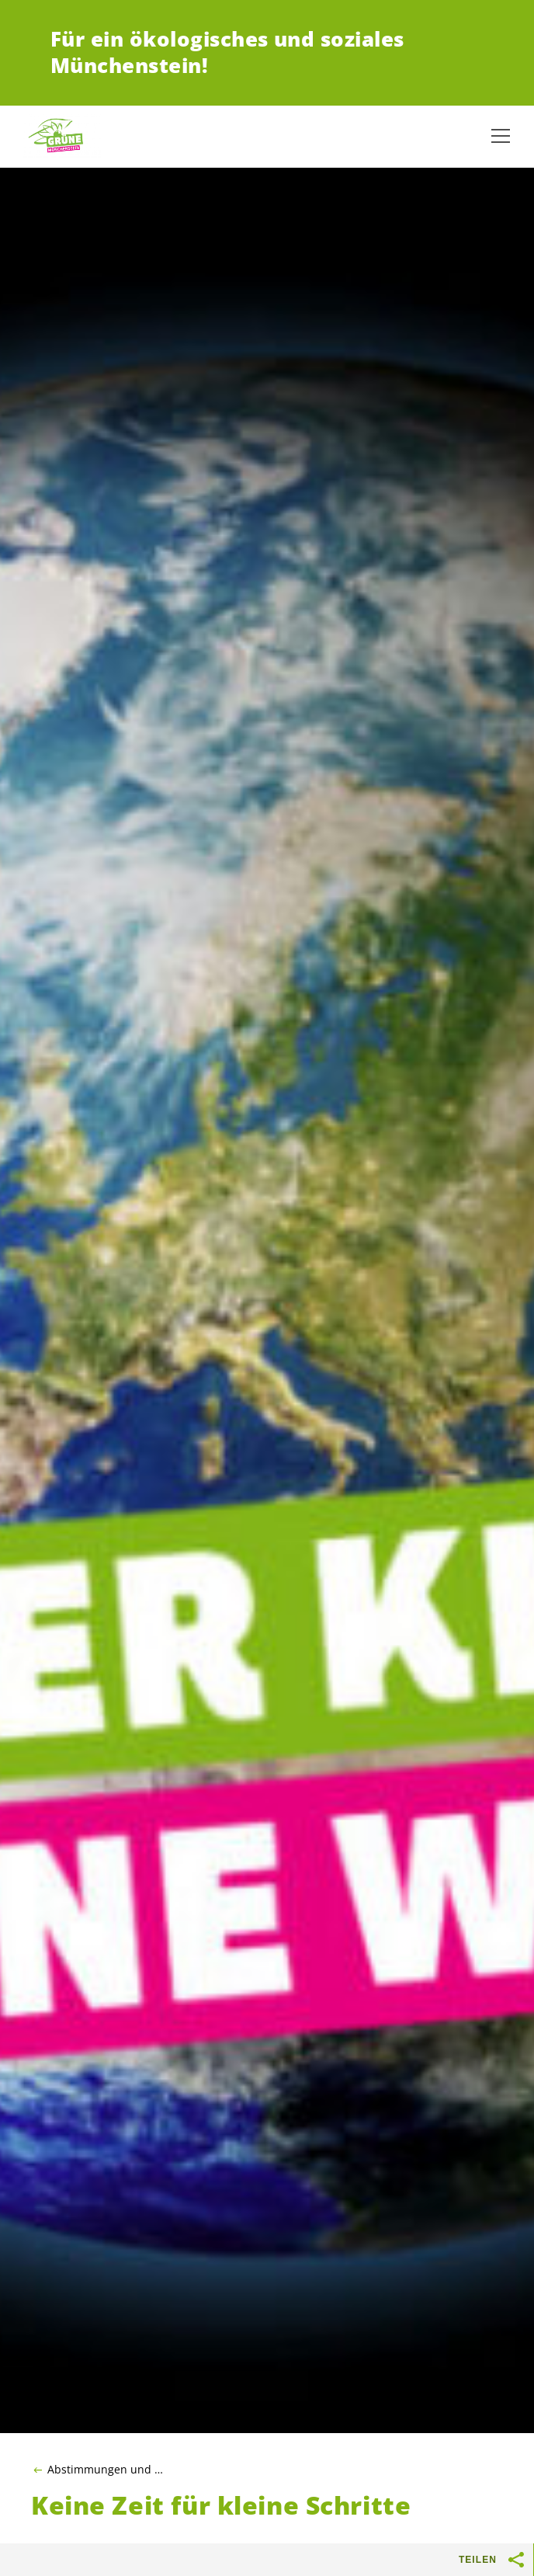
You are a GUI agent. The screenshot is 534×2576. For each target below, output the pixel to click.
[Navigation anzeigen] (500, 136)
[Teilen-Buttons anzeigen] (516, 2559)
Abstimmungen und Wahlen (109, 2469)
